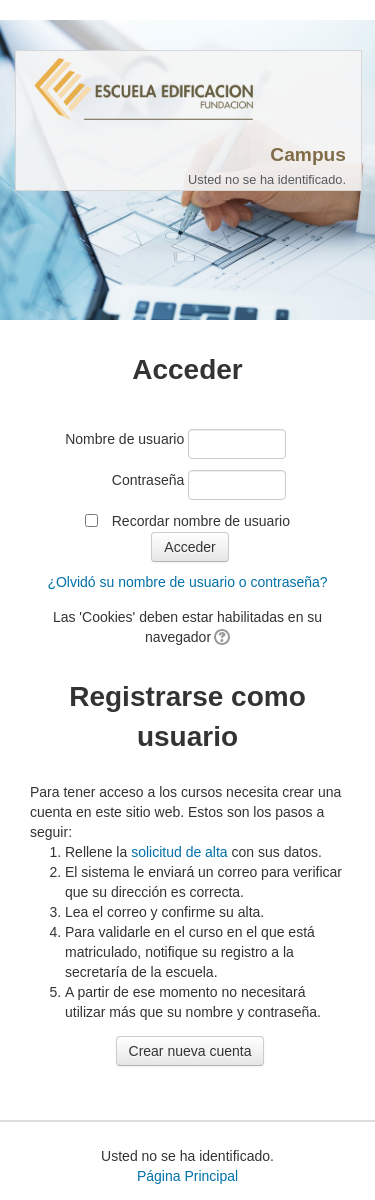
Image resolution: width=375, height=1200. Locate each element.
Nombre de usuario (124, 439)
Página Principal (187, 1176)
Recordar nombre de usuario (201, 521)
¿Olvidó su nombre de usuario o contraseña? (187, 582)
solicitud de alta (179, 852)
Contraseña (148, 480)
